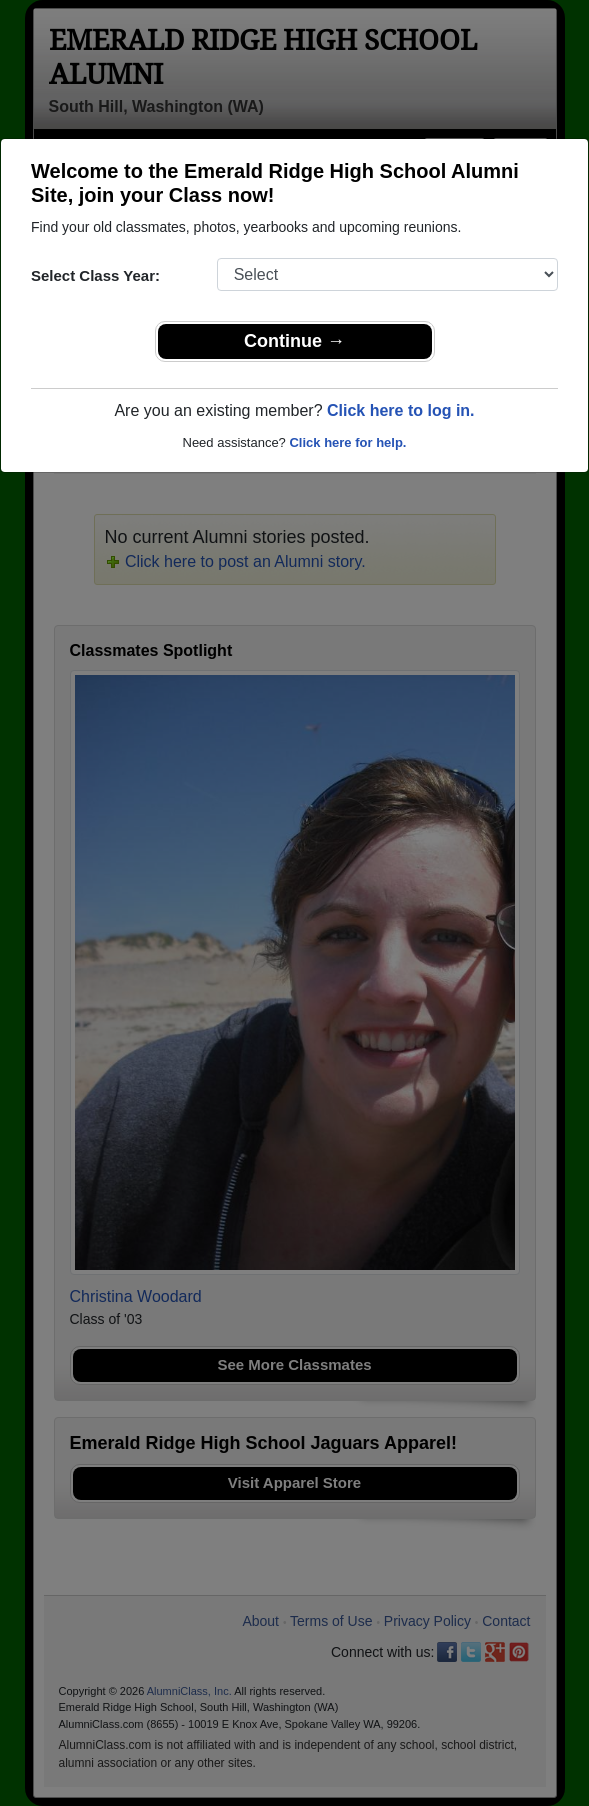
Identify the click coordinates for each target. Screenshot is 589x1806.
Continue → (294, 341)
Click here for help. (347, 442)
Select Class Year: (95, 275)
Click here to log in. (401, 410)
